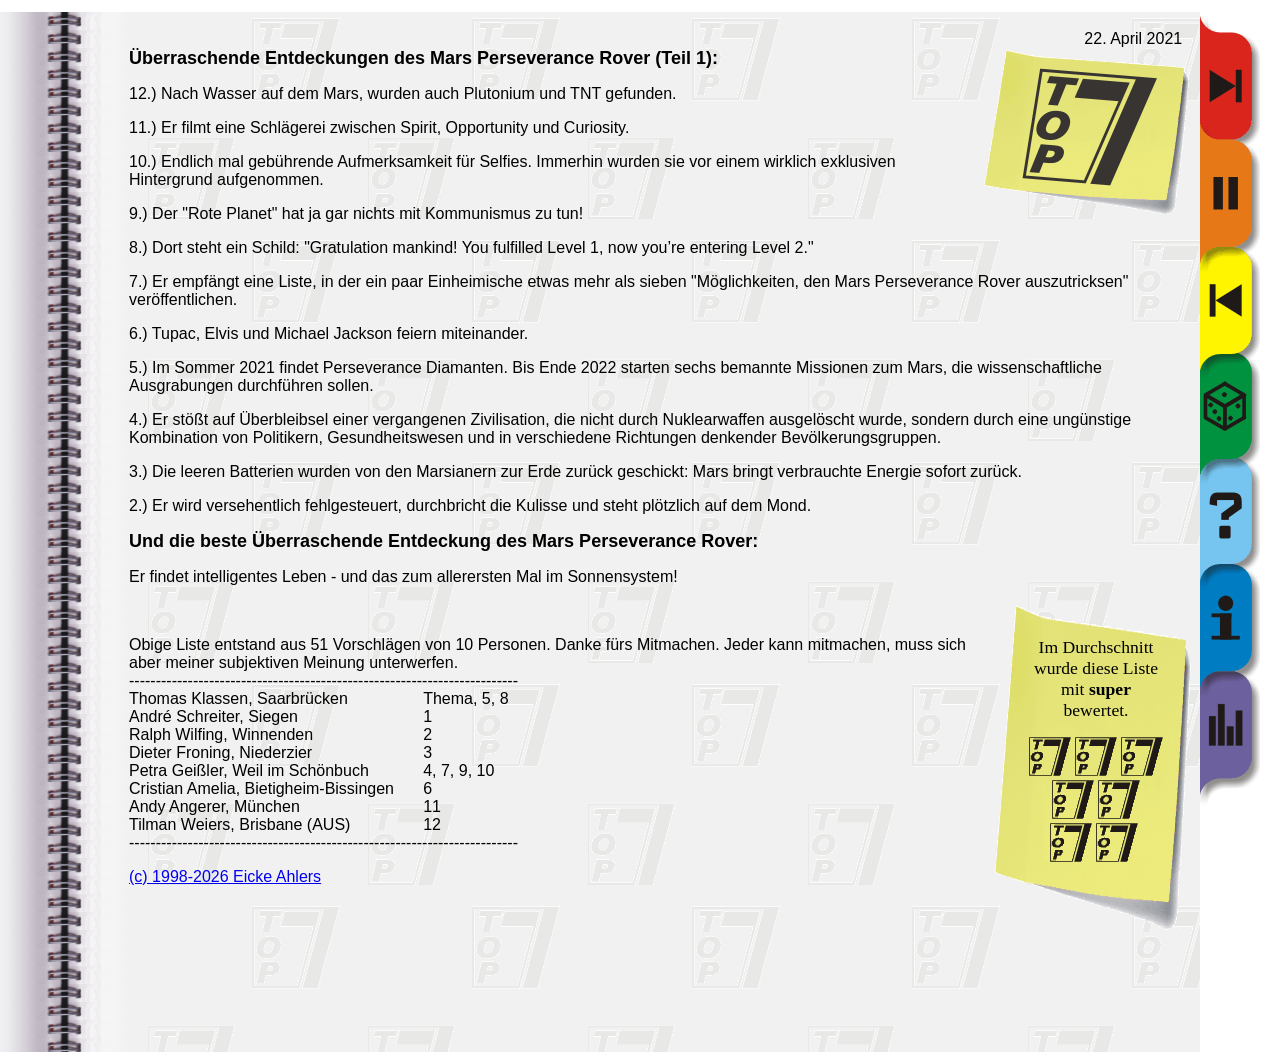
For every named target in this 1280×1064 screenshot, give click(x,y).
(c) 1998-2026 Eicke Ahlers (225, 876)
